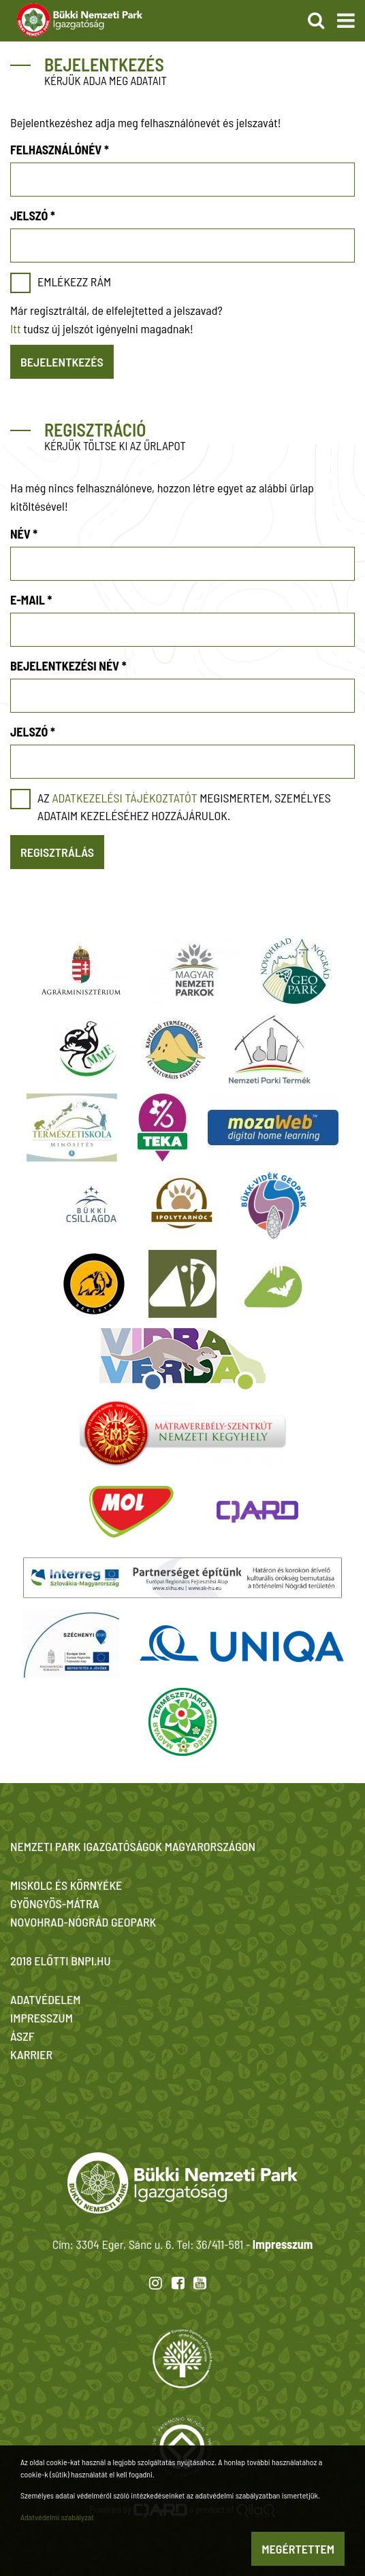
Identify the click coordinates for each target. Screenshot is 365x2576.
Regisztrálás (57, 852)
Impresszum (283, 2244)
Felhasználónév (59, 149)
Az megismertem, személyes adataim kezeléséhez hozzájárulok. (184, 806)
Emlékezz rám (74, 281)
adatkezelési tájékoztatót (124, 797)
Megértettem (297, 2548)
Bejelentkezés (62, 361)
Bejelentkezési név (68, 665)
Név (23, 533)
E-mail (31, 599)
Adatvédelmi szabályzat (57, 2517)
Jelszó (32, 215)
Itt (15, 328)
